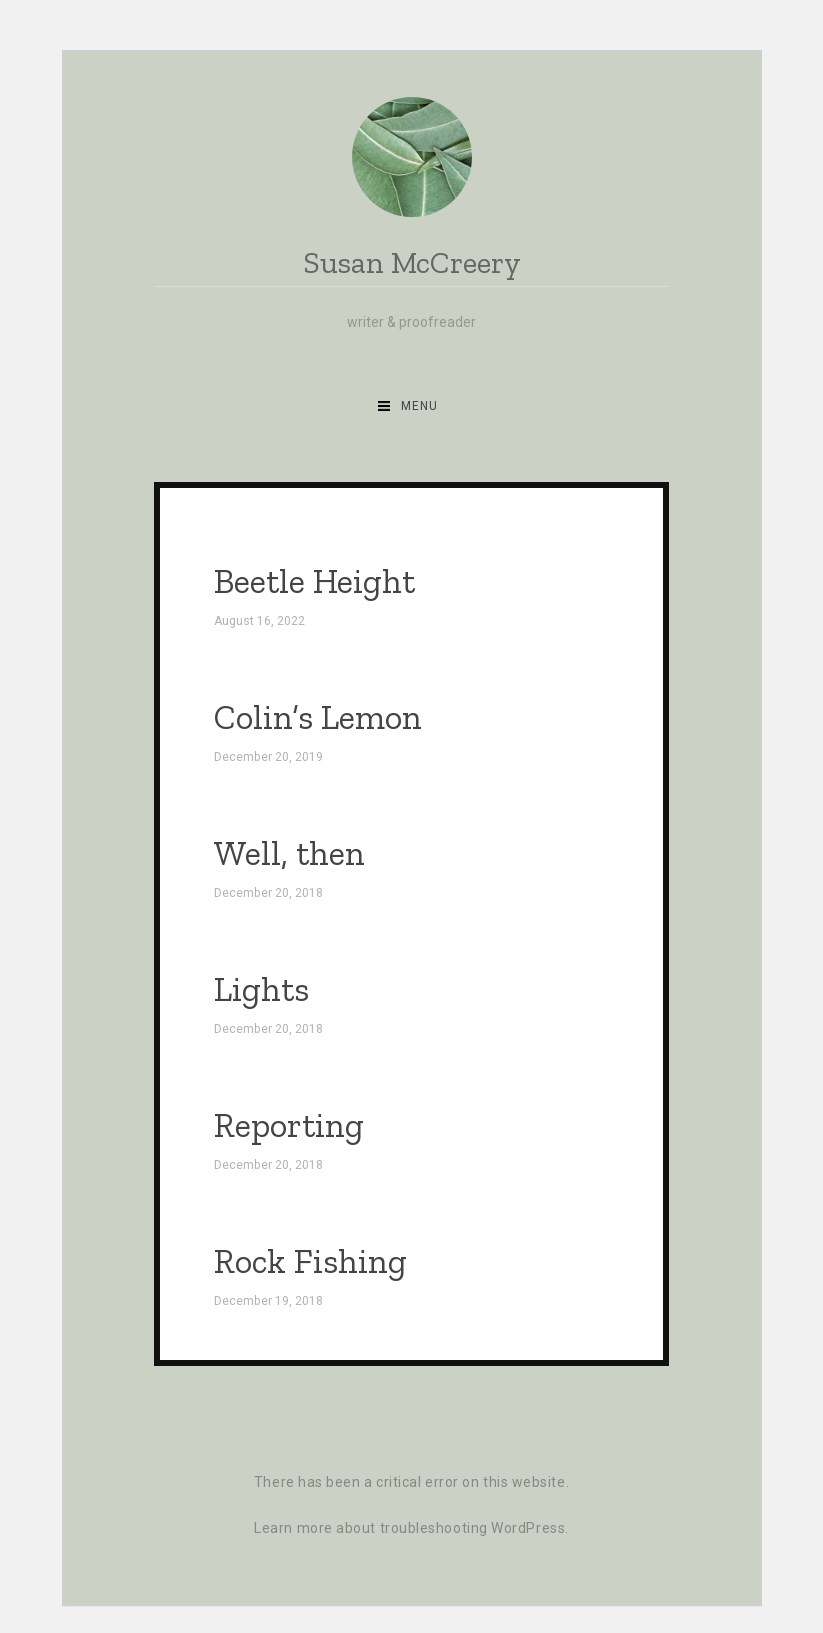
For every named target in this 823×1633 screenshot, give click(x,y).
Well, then (289, 853)
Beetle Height (314, 581)
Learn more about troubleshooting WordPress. (411, 1528)
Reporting (289, 1125)
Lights (261, 989)
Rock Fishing (310, 1261)
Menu (419, 406)
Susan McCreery (412, 263)
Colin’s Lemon (318, 717)
